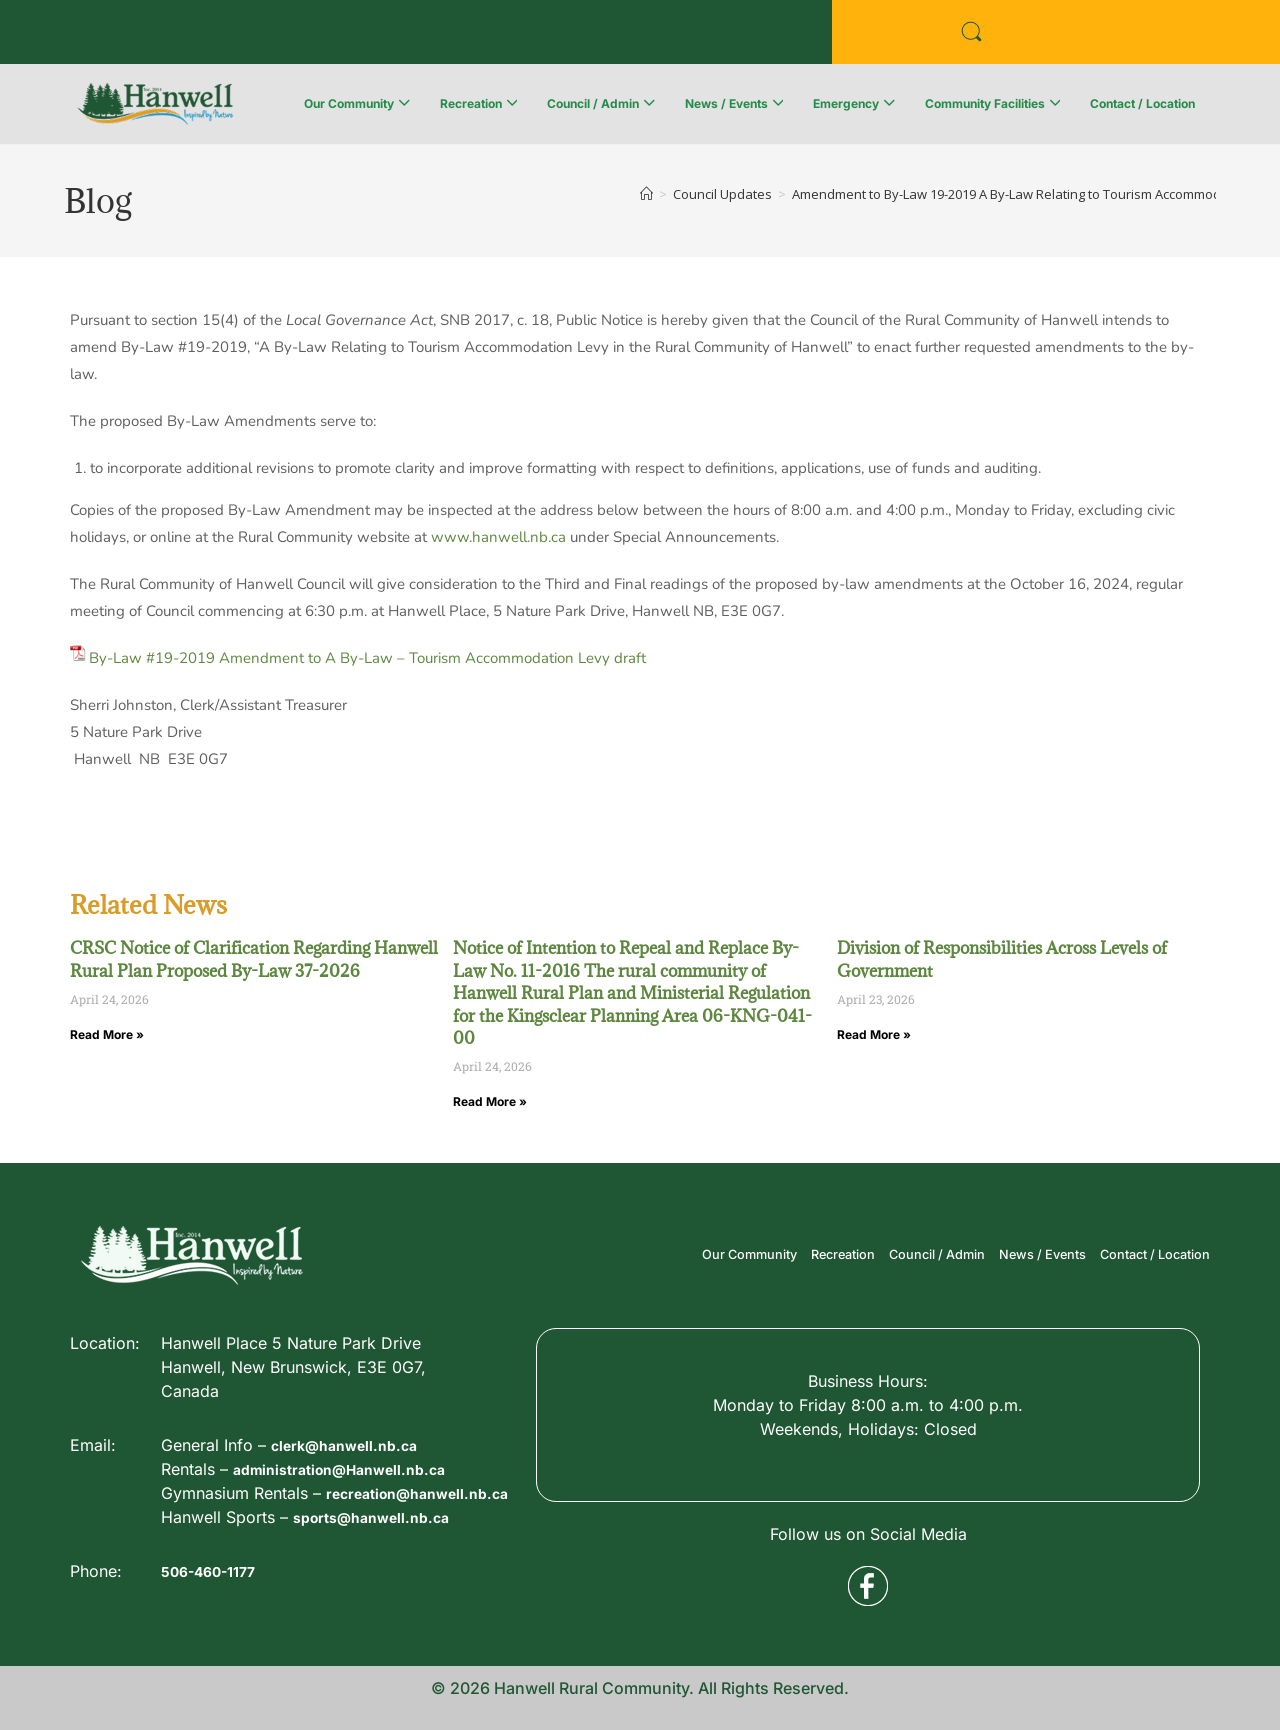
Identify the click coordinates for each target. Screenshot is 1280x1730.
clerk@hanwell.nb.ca (353, 1570)
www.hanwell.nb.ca (498, 537)
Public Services (346, 33)
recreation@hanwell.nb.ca (264, 1642)
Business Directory (161, 33)
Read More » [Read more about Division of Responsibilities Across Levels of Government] (874, 1034)
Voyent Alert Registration (562, 33)
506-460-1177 (215, 1607)
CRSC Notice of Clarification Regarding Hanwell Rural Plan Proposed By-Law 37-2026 (254, 959)
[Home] (646, 194)
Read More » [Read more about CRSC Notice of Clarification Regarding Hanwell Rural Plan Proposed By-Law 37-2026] (107, 1034)
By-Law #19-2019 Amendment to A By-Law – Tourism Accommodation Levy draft (367, 658)
